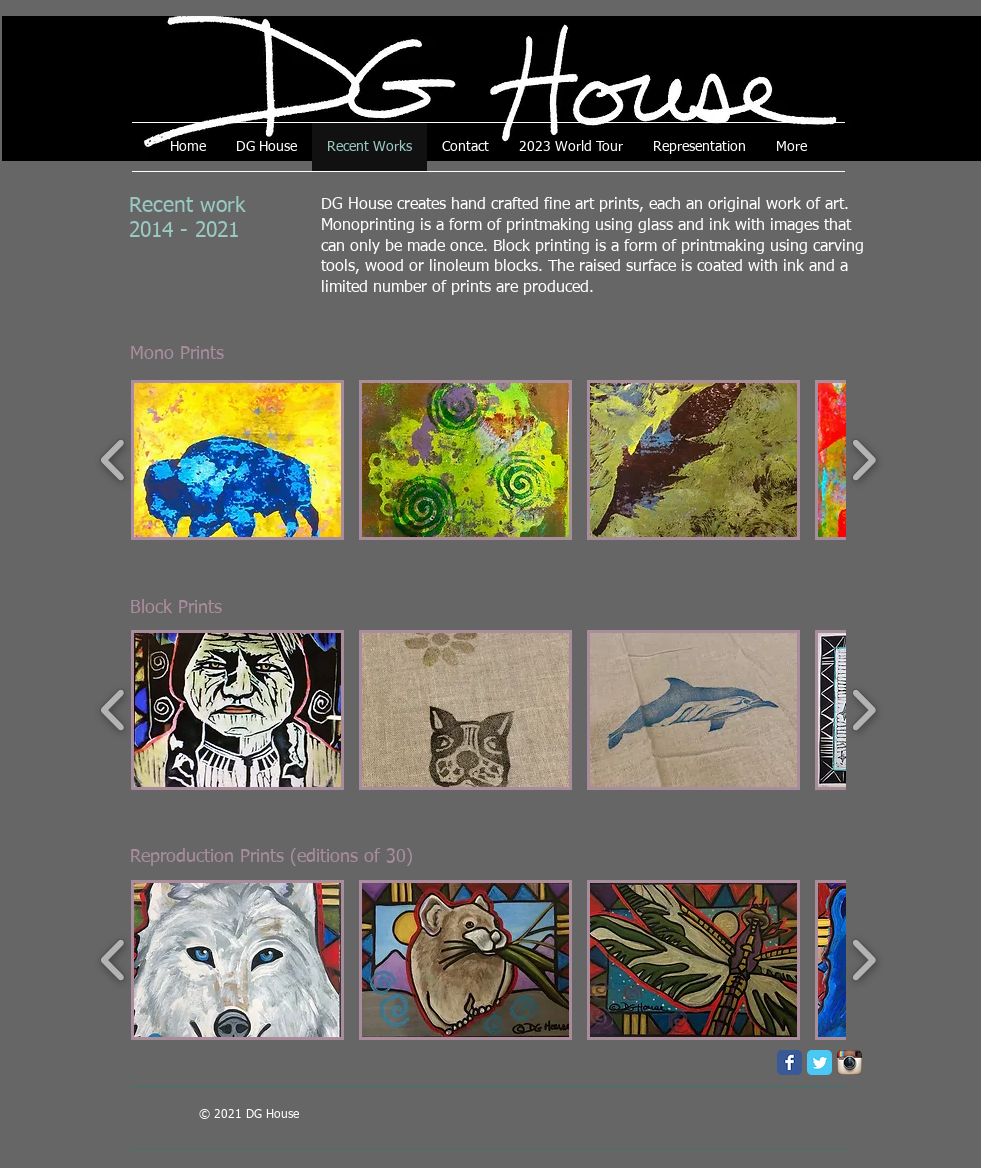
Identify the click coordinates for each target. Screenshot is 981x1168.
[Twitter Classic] (819, 1062)
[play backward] (113, 460)
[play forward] (863, 460)
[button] (237, 460)
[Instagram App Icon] (849, 1062)
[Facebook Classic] (789, 1062)
